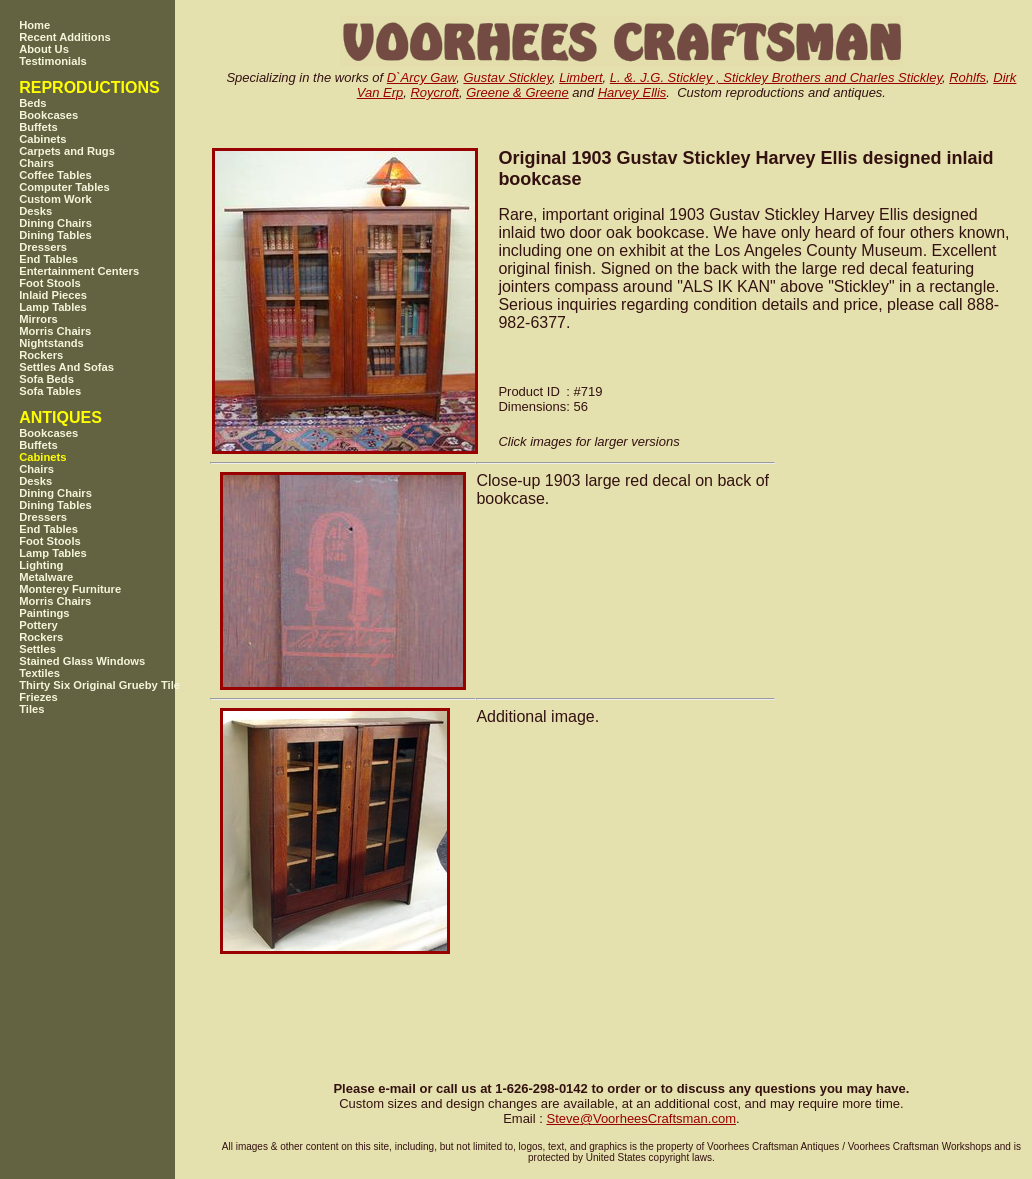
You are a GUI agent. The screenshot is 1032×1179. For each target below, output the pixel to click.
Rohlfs (967, 77)
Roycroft (434, 92)
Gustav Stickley (507, 77)
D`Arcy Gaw (421, 77)
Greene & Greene (517, 92)
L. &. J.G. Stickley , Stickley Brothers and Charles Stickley (776, 77)
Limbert (580, 77)
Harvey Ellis (632, 92)
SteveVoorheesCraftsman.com (641, 1118)
